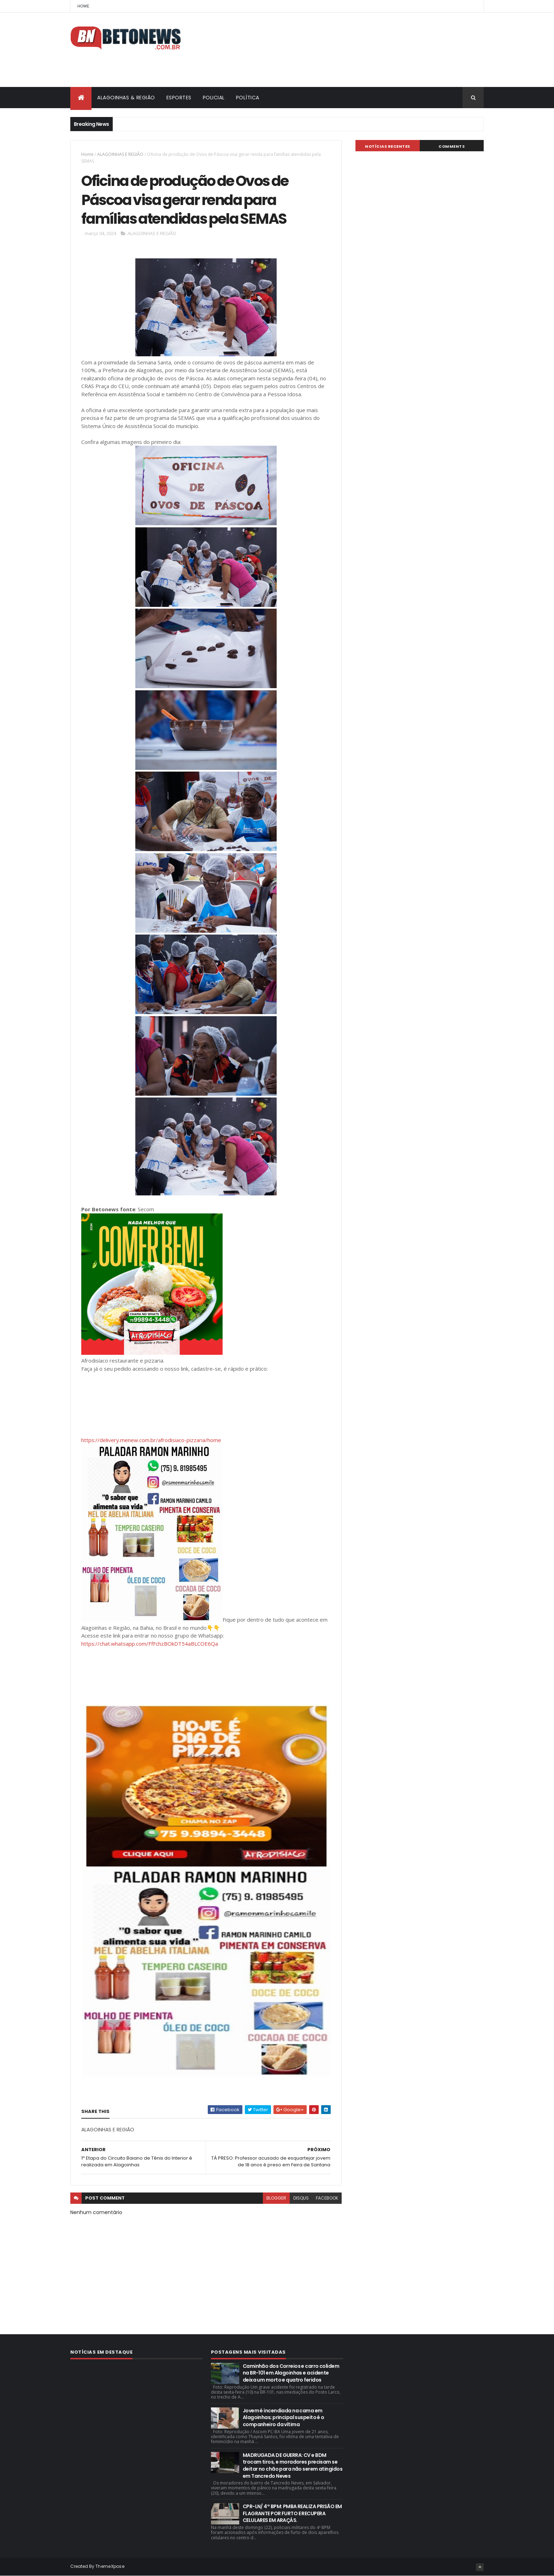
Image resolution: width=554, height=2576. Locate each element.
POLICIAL (214, 97)
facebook (327, 2198)
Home (83, 6)
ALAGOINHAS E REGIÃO (120, 154)
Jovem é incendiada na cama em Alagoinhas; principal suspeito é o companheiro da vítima (283, 2417)
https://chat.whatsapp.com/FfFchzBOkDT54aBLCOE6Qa (149, 1643)
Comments (451, 146)
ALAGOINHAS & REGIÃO (126, 97)
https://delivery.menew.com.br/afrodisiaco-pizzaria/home (151, 1440)
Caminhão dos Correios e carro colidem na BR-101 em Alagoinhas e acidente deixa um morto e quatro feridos (291, 2373)
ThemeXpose (109, 2566)
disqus (301, 2198)
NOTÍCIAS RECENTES (387, 146)
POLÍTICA (247, 97)
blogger (276, 2198)
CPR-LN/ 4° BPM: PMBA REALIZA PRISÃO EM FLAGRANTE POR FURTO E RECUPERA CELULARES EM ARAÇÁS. (292, 2513)
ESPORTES (178, 97)
